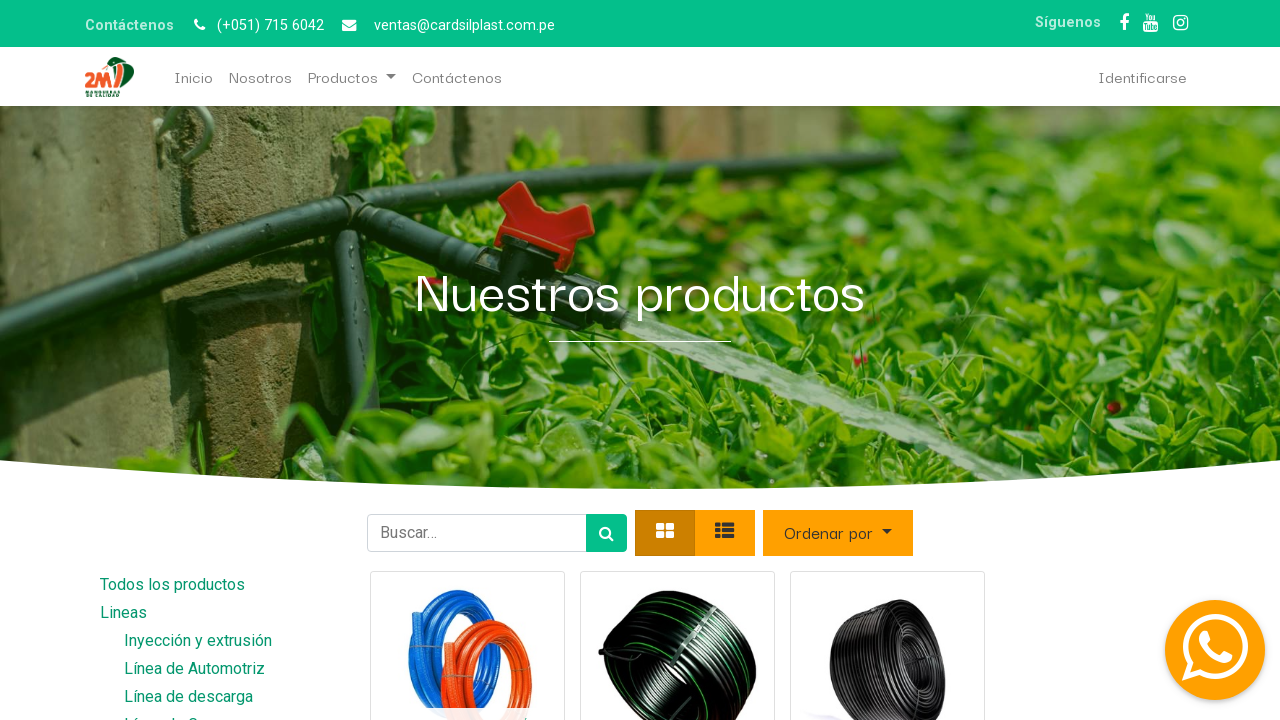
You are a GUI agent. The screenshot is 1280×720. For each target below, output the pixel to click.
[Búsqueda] (606, 533)
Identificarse (1142, 76)
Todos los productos (172, 584)
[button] (838, 533)
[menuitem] (193, 76)
